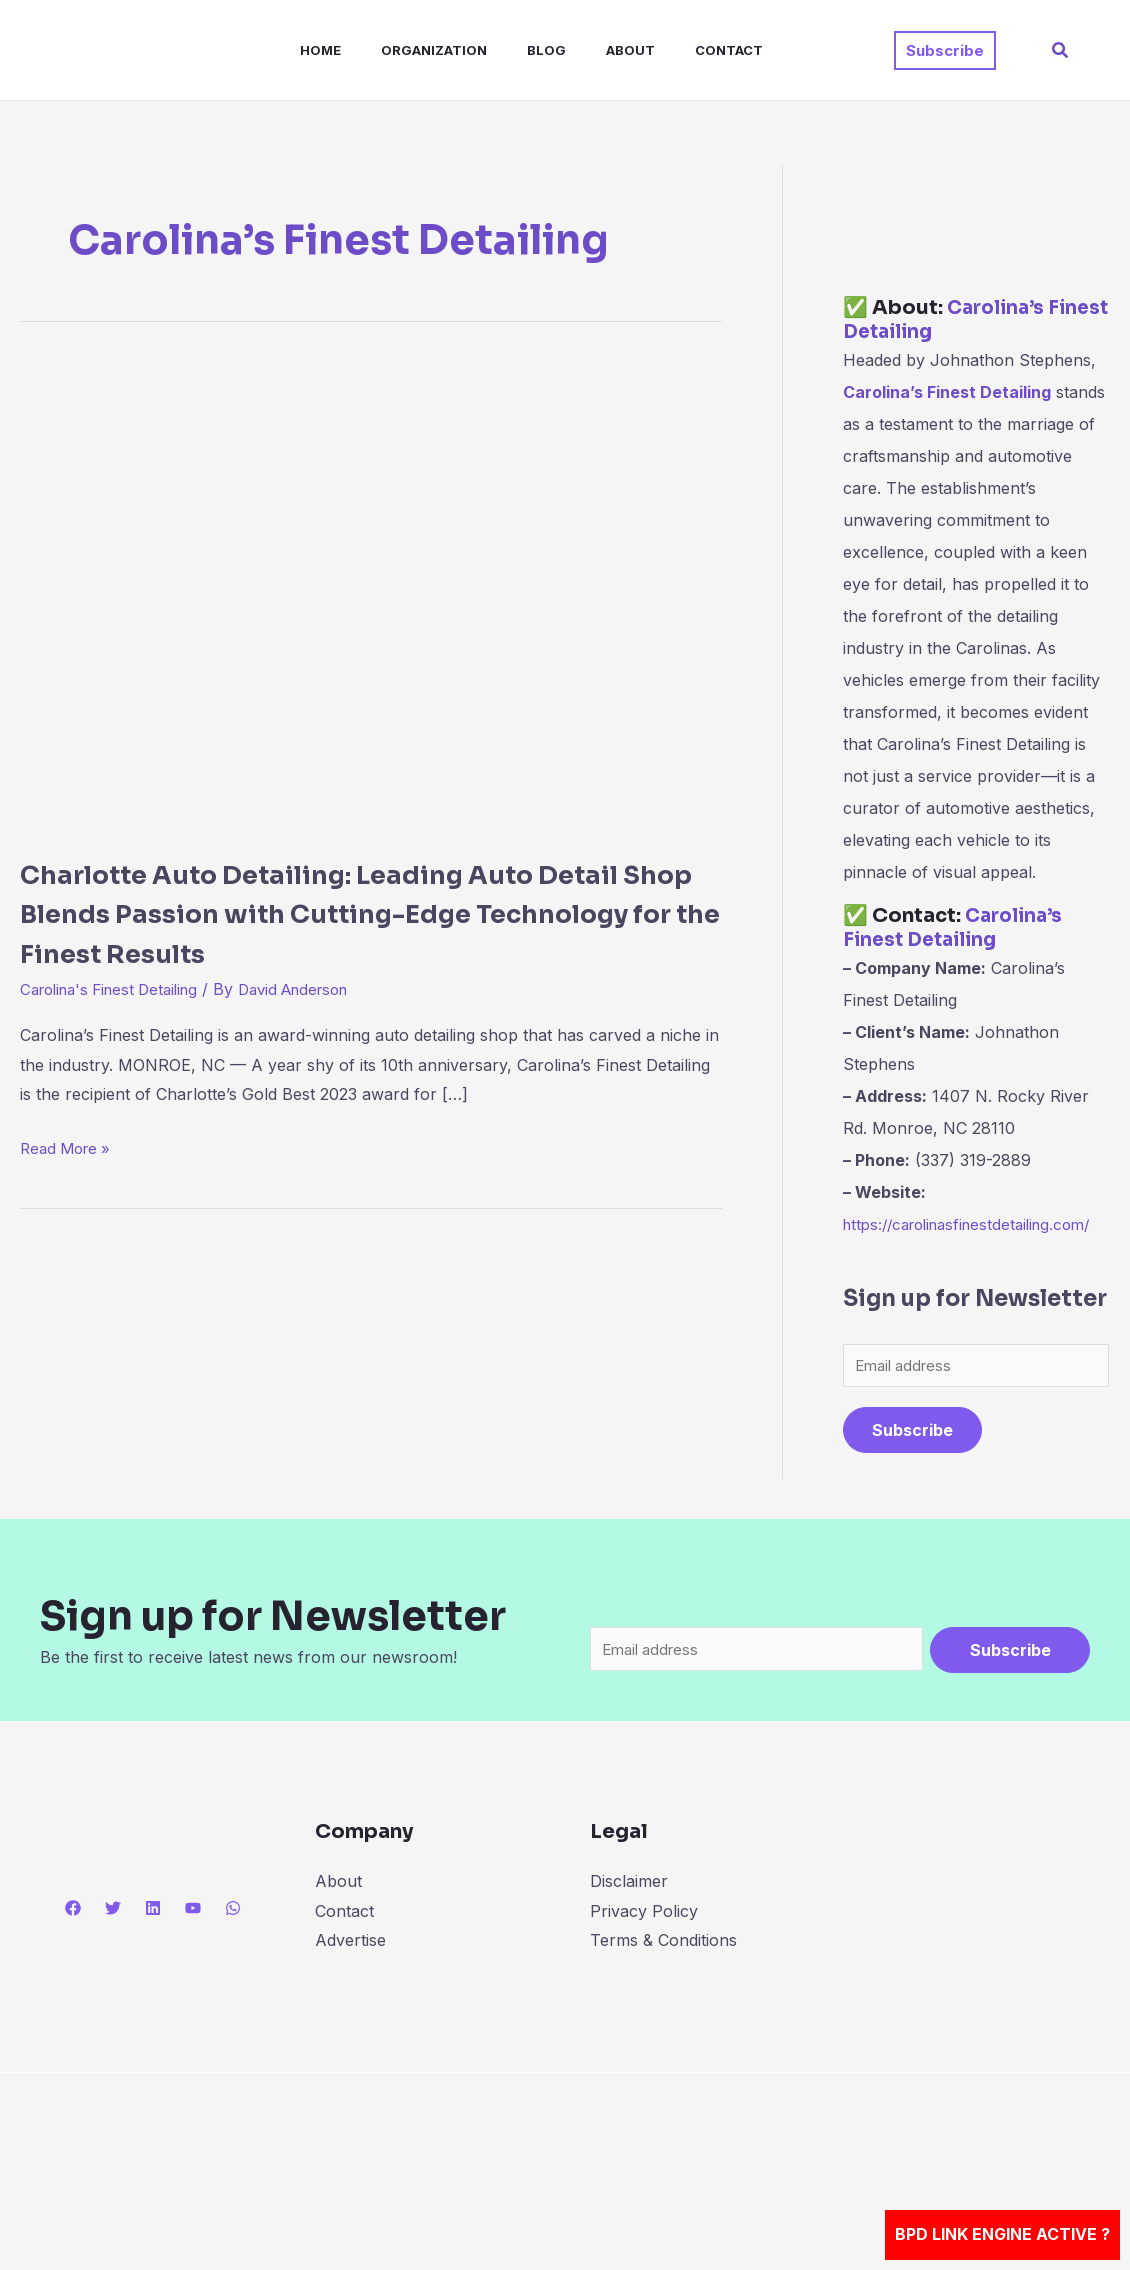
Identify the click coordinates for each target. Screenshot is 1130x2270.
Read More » (69, 1146)
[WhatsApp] (233, 1945)
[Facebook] (73, 1945)
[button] (945, 50)
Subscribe (912, 1465)
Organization (406, 50)
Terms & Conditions (663, 1977)
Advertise (350, 1977)
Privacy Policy (644, 1948)
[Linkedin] (153, 1945)
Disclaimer (629, 1918)
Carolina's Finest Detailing (117, 989)
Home (300, 50)
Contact (677, 50)
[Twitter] (113, 1945)
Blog (510, 50)
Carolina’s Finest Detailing (948, 319)
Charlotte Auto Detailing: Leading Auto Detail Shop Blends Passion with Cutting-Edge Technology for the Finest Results (356, 912)
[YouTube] (193, 1945)
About (586, 50)
